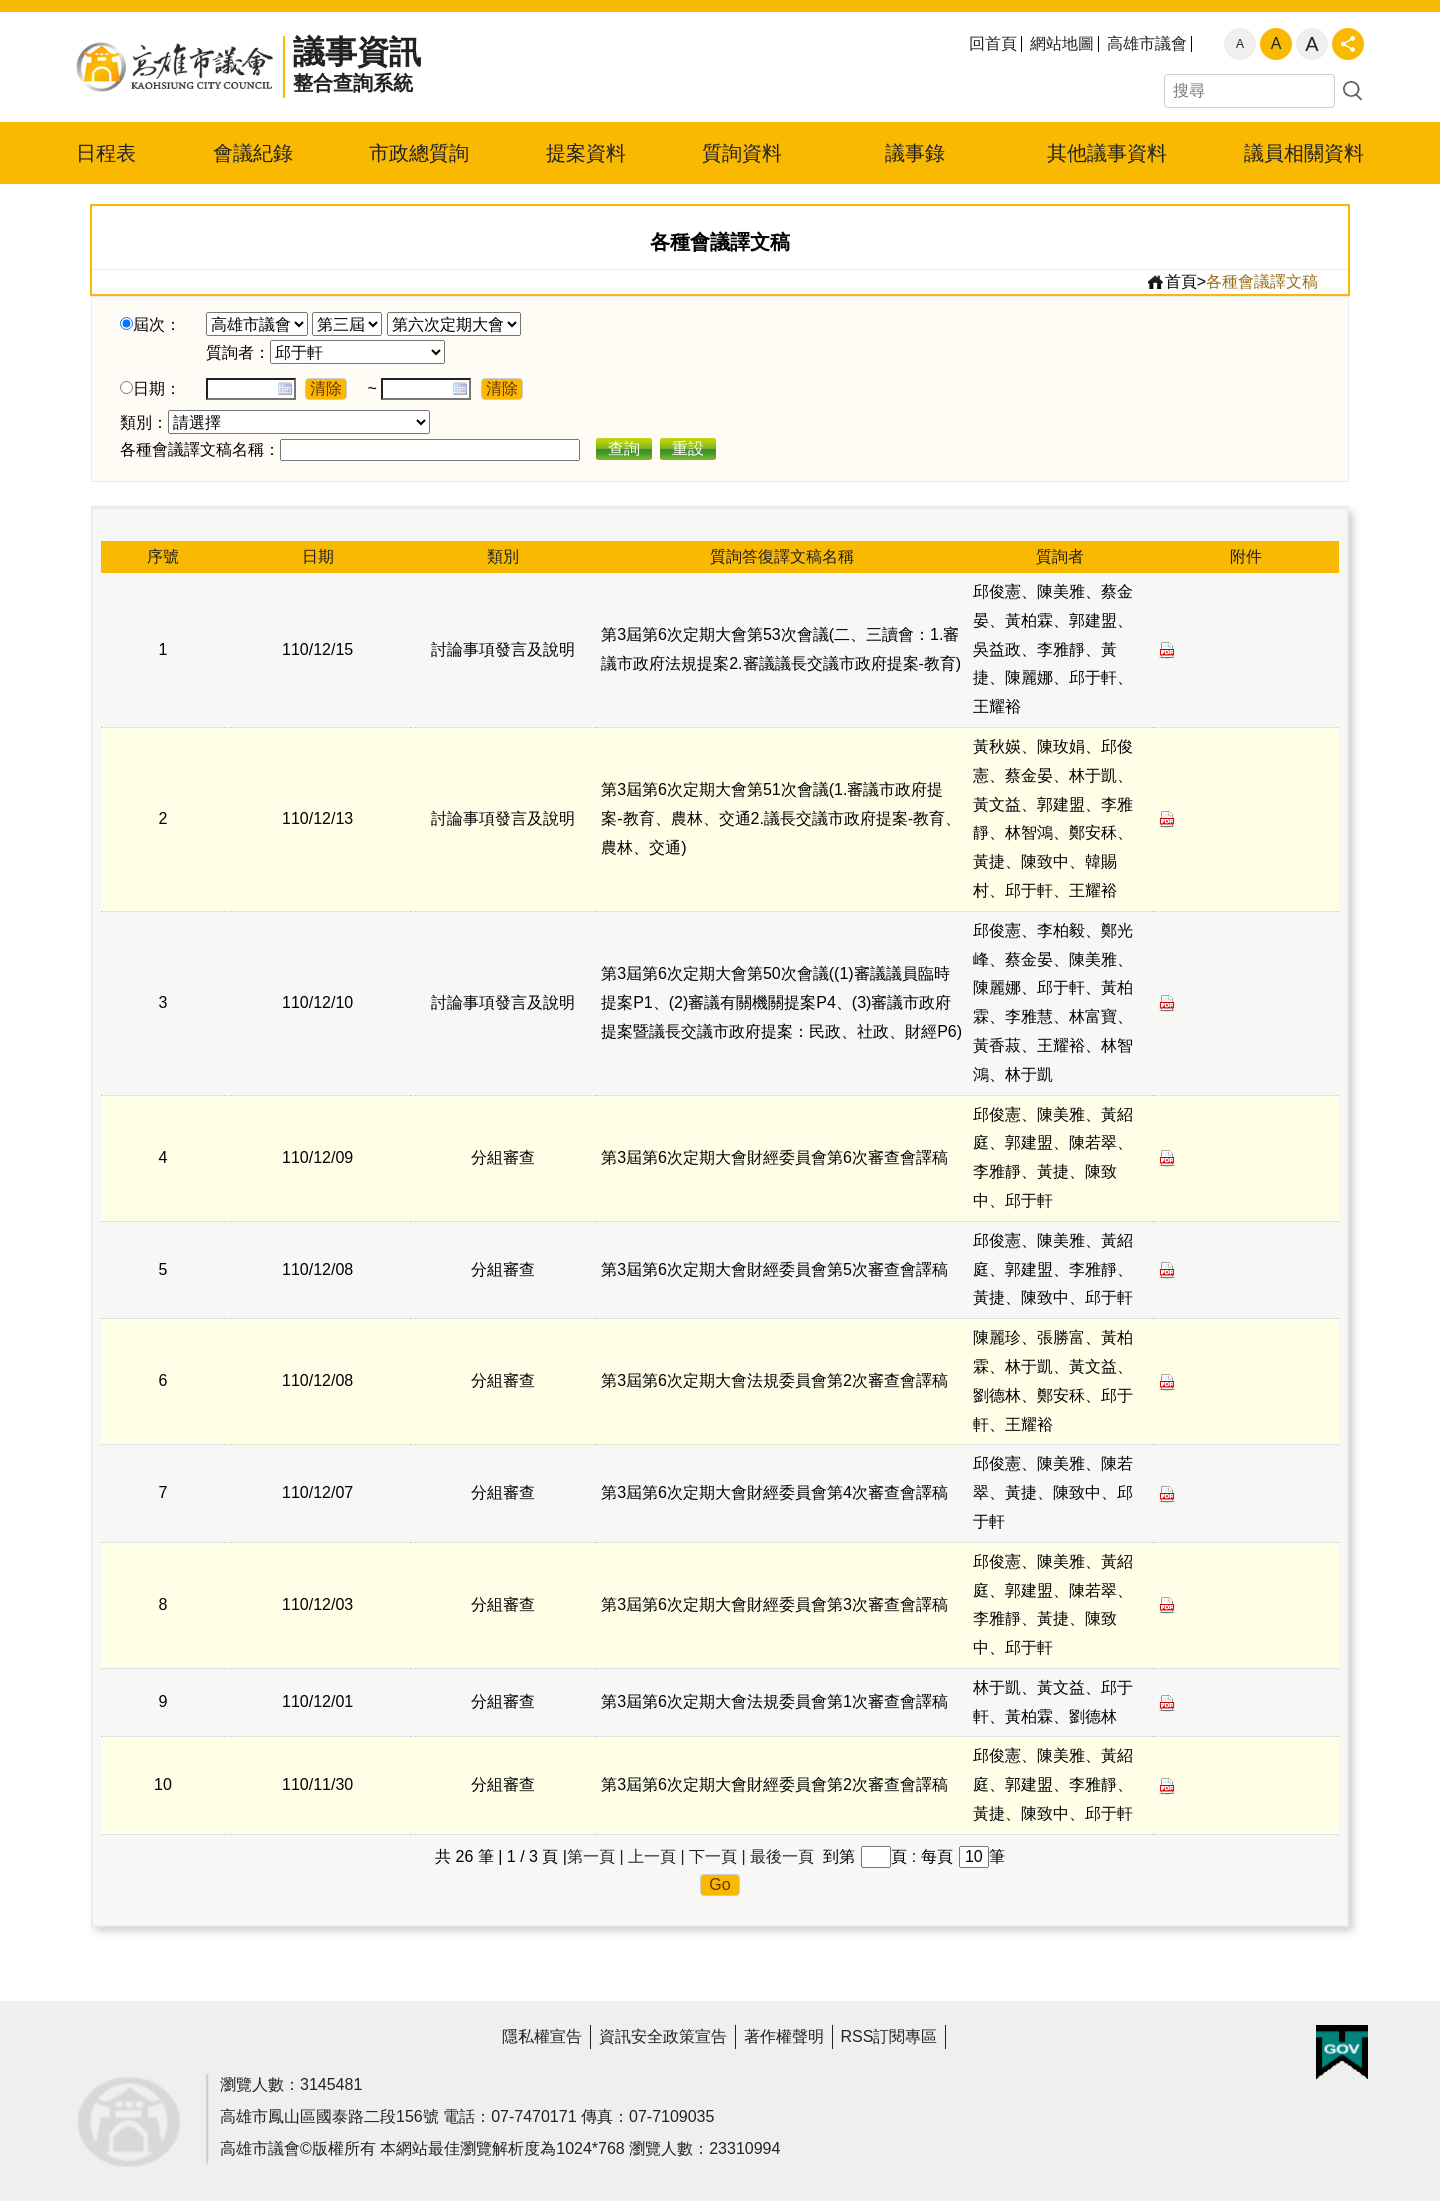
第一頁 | (595, 1856)
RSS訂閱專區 (889, 2036)
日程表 (106, 153)
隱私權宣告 (542, 2036)
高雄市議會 (1147, 44)
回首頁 (993, 44)
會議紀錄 (253, 153)
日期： (157, 388)
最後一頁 (782, 1856)
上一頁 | (656, 1856)
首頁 (1171, 282)
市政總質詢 (419, 153)
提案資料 (586, 153)
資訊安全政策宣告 (663, 2036)
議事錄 (915, 153)
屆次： (157, 324)
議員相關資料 (1304, 153)
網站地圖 (1062, 44)
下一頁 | (717, 1856)
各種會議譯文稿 (1262, 281)
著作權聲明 (784, 2036)
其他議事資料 (1107, 153)
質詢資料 (742, 153)
